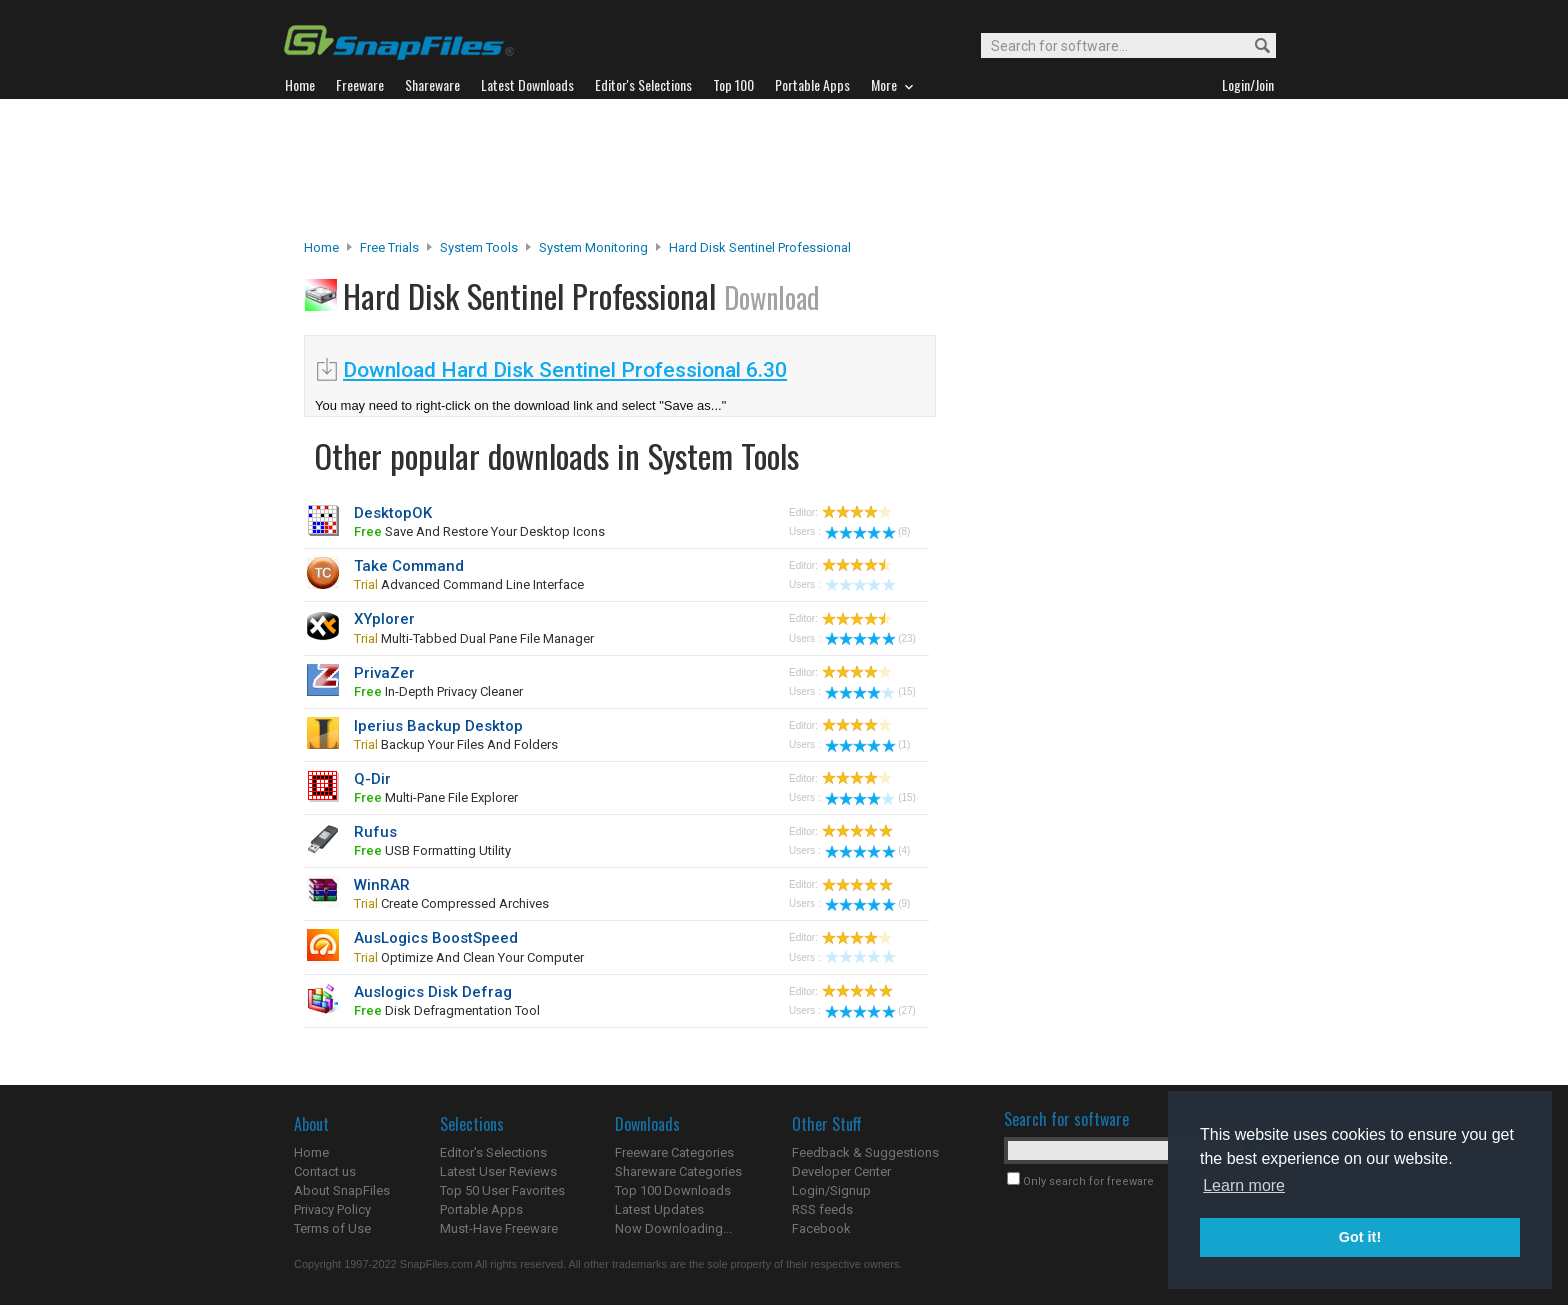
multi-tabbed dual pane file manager (474, 638)
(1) (867, 744)
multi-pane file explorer (436, 797)
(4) (867, 850)
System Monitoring (593, 247)
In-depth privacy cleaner (438, 691)
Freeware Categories (674, 1152)
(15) (870, 691)
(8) (867, 531)
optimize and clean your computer (469, 957)
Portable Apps (481, 1209)
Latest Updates (659, 1209)
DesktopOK (393, 513)
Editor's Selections (493, 1152)
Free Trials (389, 247)
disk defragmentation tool (447, 1010)
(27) (870, 1010)
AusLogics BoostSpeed (436, 938)
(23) (870, 638)
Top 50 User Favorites (502, 1190)
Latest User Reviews (498, 1171)
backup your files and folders (456, 744)
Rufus (375, 832)
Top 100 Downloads (673, 1190)
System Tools (479, 247)
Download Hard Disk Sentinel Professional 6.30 (565, 370)
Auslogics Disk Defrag (433, 992)
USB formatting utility (432, 850)
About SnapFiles (342, 1190)
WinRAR (382, 885)
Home (321, 247)
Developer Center (841, 1171)
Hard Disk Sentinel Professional (760, 247)
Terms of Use (332, 1228)
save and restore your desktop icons (479, 531)
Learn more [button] (1244, 1185)
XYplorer (384, 619)
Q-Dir (372, 779)
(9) (867, 903)
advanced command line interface (469, 584)
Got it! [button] (1360, 1237)
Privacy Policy (332, 1209)
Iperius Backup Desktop (438, 726)
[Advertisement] (784, 169)
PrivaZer (384, 673)
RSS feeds (822, 1209)
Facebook (821, 1228)
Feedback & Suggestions (865, 1152)
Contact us (325, 1171)
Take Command (409, 566)
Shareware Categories (678, 1171)
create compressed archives (451, 903)
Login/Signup (831, 1190)
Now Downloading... (673, 1228)
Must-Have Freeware (499, 1228)
